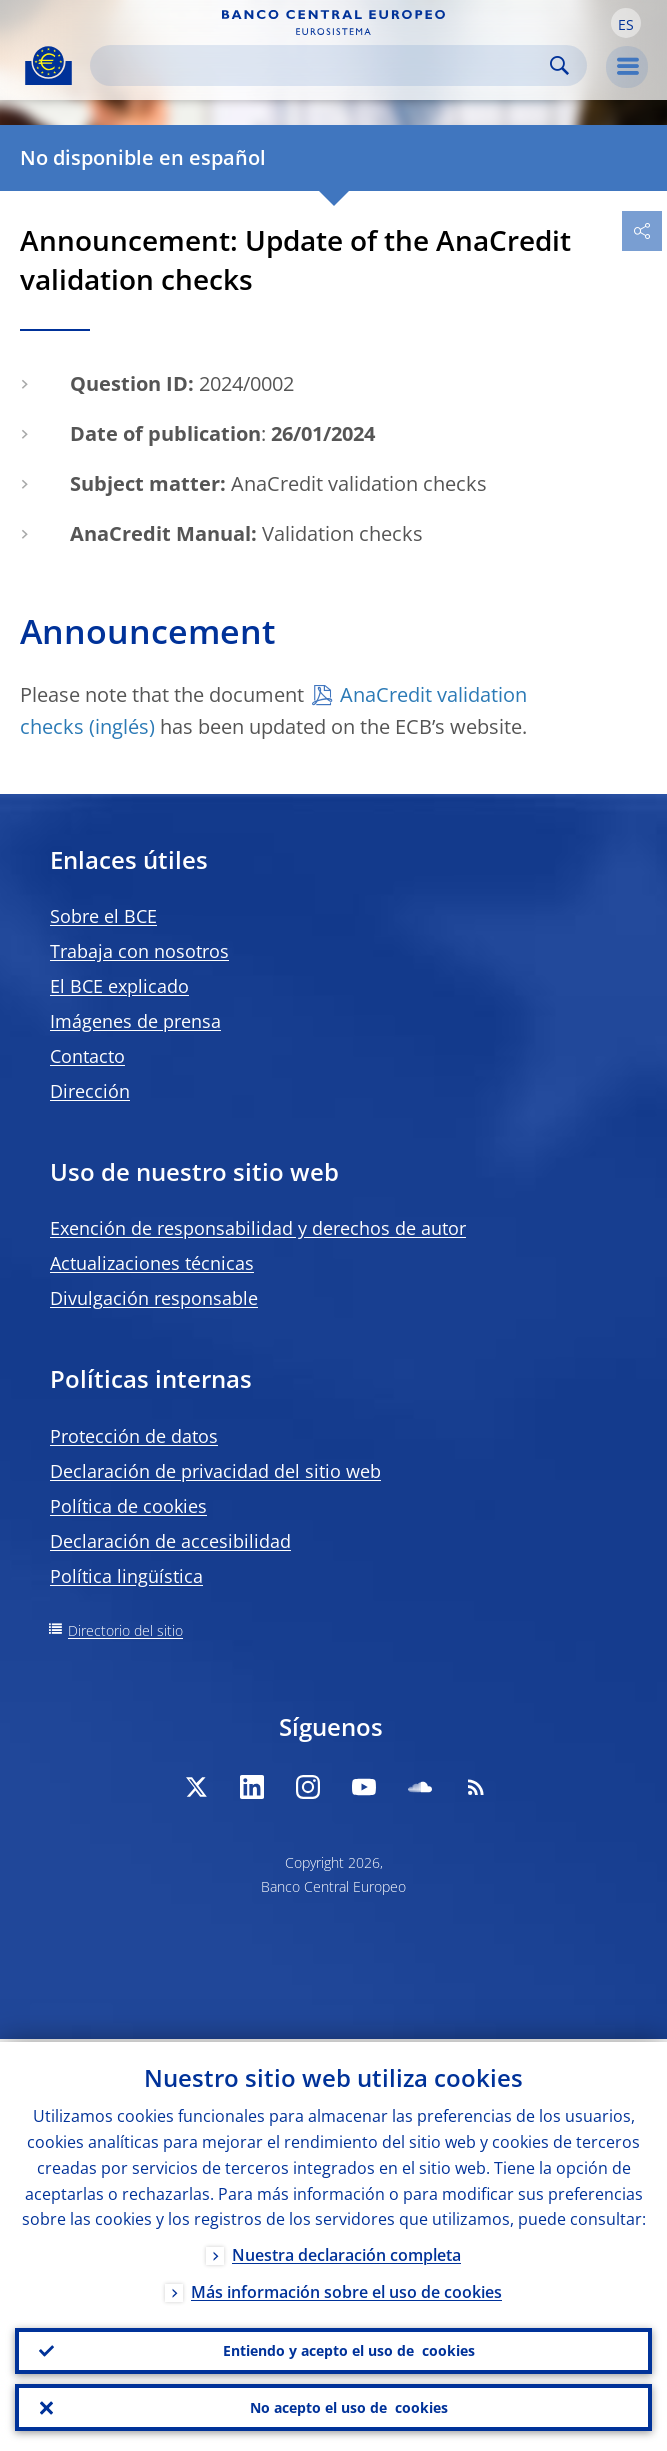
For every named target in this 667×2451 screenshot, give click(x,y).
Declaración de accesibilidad (170, 1541)
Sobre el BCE (103, 916)
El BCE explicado (119, 986)
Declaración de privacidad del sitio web (215, 1471)
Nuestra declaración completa (346, 2253)
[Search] (322, 65)
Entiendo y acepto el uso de (349, 2349)
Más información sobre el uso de (346, 2290)
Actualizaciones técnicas (152, 1263)
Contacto (87, 1056)
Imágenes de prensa (135, 1021)
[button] (626, 23)
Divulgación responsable (154, 1298)
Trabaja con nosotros (139, 951)
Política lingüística (126, 1576)
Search (559, 65)
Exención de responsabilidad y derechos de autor (258, 1228)
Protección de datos (134, 1436)
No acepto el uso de (349, 2407)
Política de (128, 1506)
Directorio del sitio (125, 1630)
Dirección (90, 1091)
